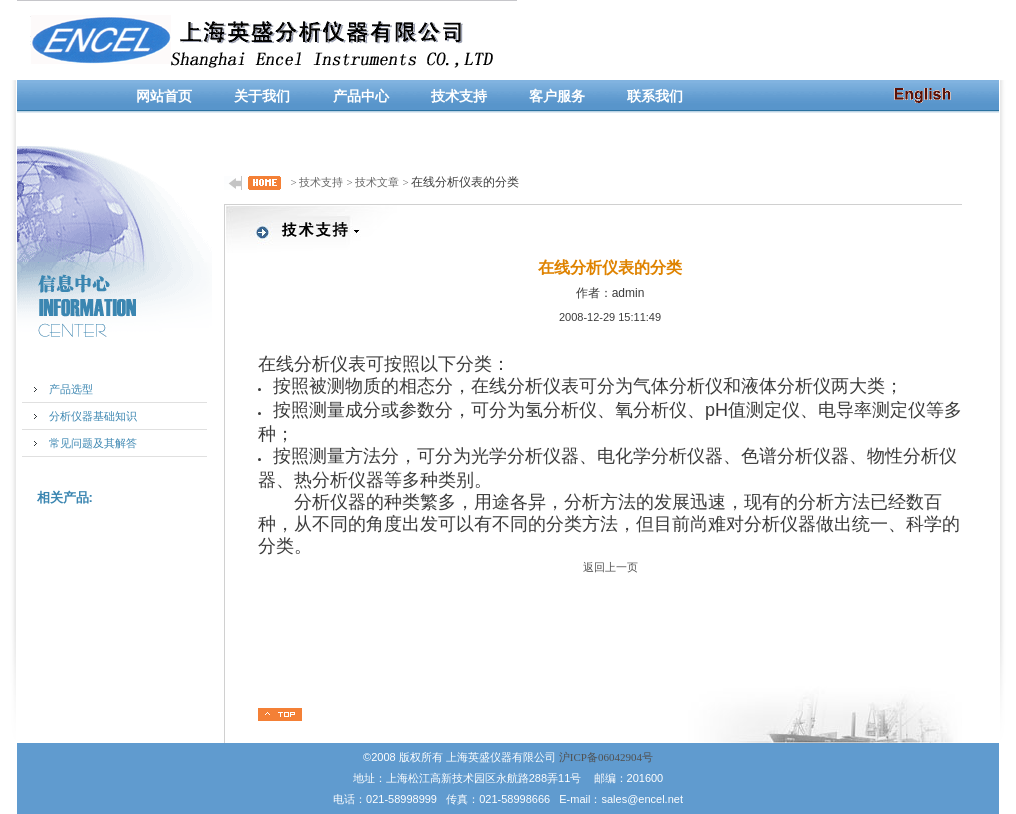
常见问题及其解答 (93, 443)
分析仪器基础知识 (93, 416)
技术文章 (377, 182)
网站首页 (164, 96)
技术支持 (459, 96)
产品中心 (361, 96)
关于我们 (262, 96)
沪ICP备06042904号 (606, 757)
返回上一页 (610, 567)
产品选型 (71, 389)
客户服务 (557, 96)
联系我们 (655, 96)
